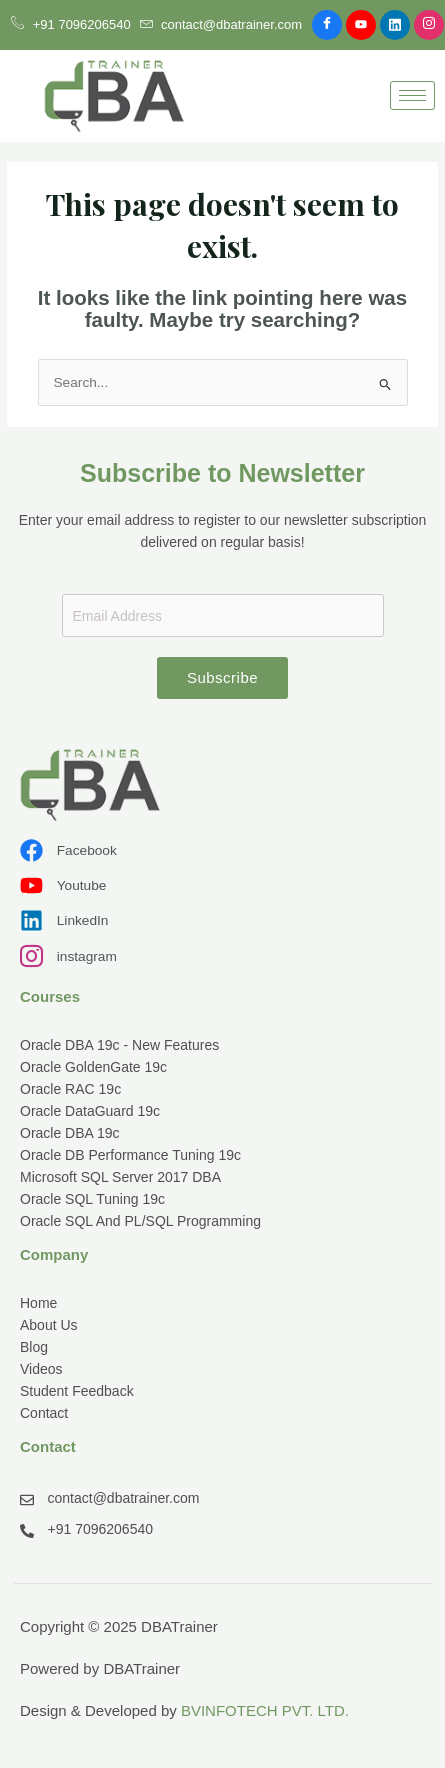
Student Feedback (77, 1391)
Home (38, 1303)
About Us (49, 1325)
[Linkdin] (395, 25)
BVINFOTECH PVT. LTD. (265, 1710)
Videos (41, 1369)
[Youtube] (361, 25)
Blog (34, 1347)
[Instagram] (429, 25)
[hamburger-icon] (412, 95)
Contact (44, 1413)
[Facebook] (327, 25)
